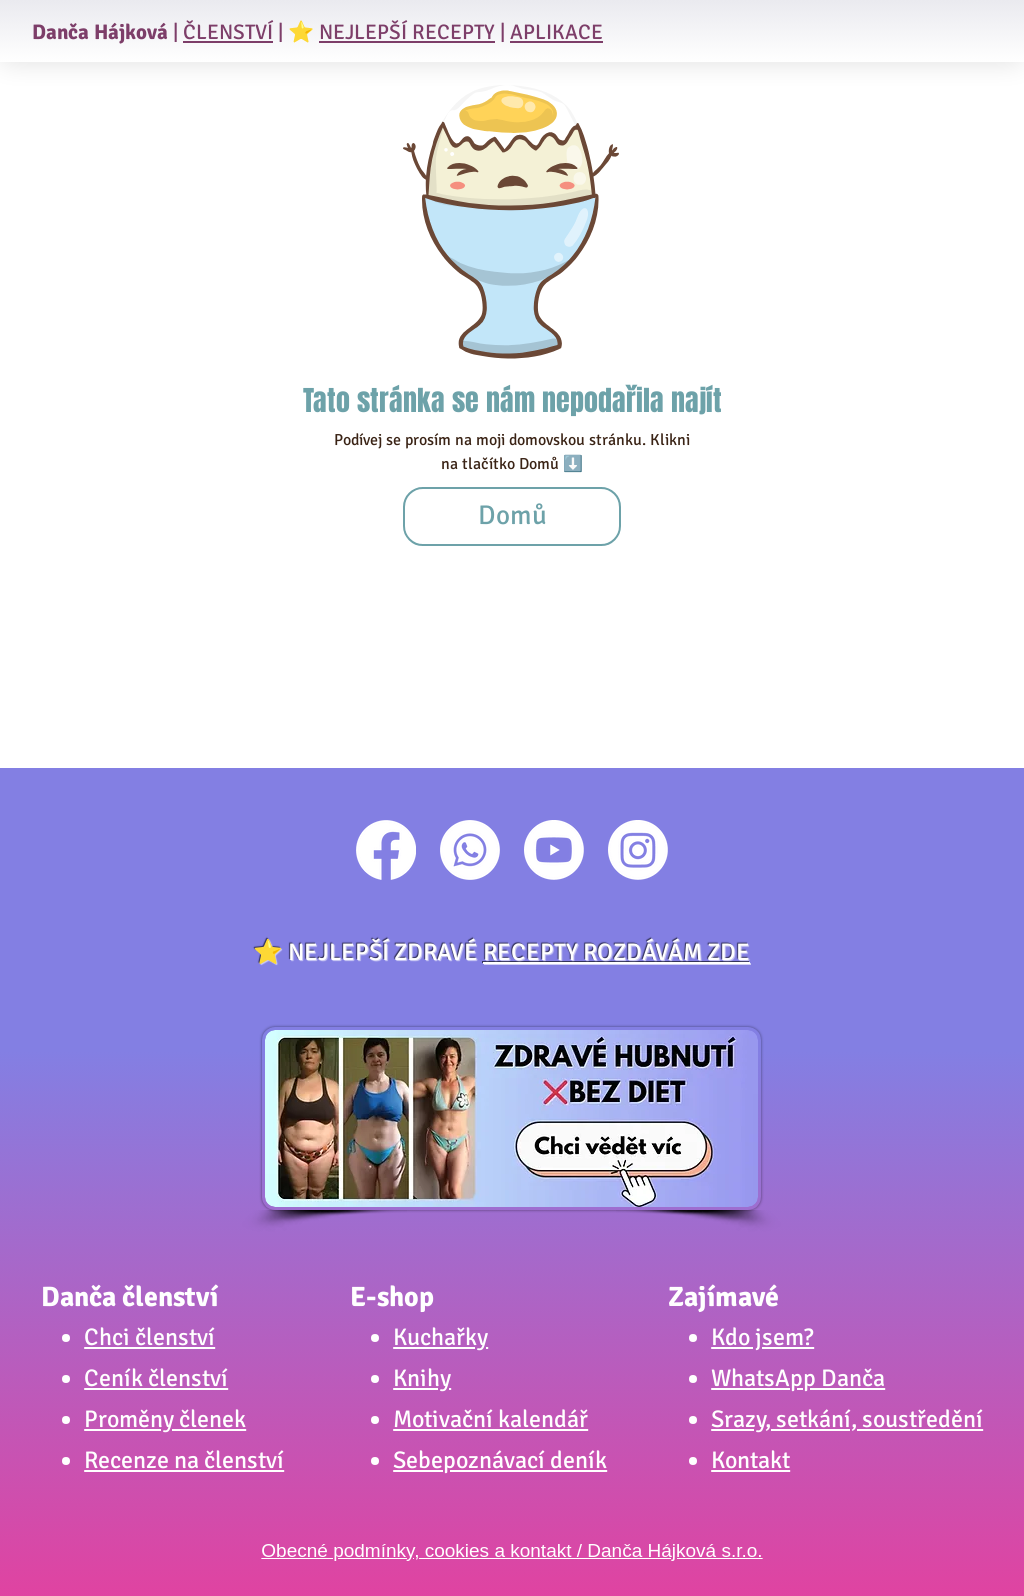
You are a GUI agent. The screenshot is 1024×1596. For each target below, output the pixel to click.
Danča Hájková (100, 32)
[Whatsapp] (470, 850)
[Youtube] (554, 850)
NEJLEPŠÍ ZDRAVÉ (519, 952)
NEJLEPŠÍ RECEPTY (407, 32)
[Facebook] (386, 850)
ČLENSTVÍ (228, 32)
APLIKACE (556, 32)
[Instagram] (638, 850)
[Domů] (512, 516)
